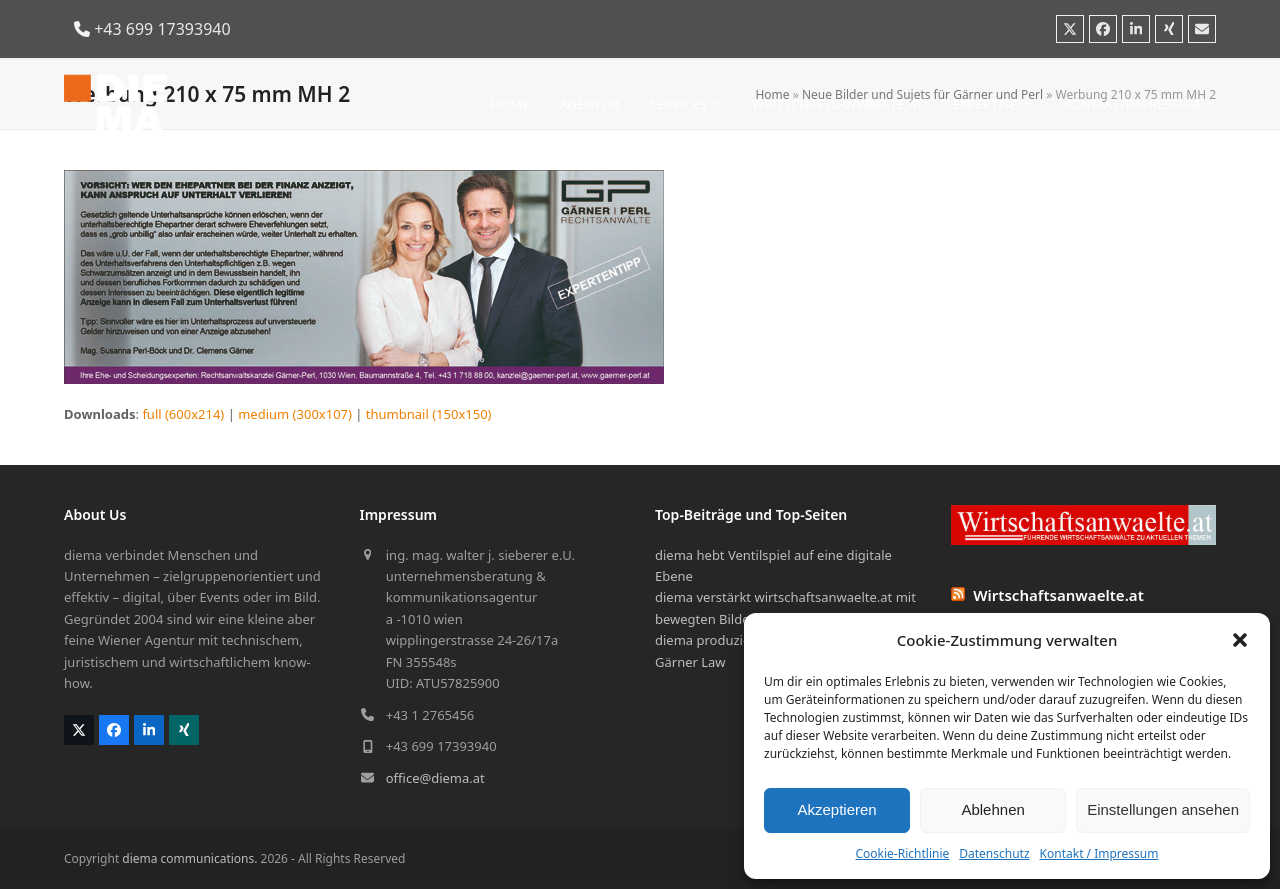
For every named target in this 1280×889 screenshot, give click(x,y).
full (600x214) (183, 414)
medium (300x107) (295, 414)
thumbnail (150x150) (429, 414)
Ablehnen (992, 809)
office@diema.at (435, 778)
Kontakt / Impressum (1099, 853)
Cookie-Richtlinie (902, 853)
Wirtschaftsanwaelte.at (1058, 595)
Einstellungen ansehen (1163, 809)
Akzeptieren (836, 809)
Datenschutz (994, 853)
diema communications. (189, 858)
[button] (1240, 640)
